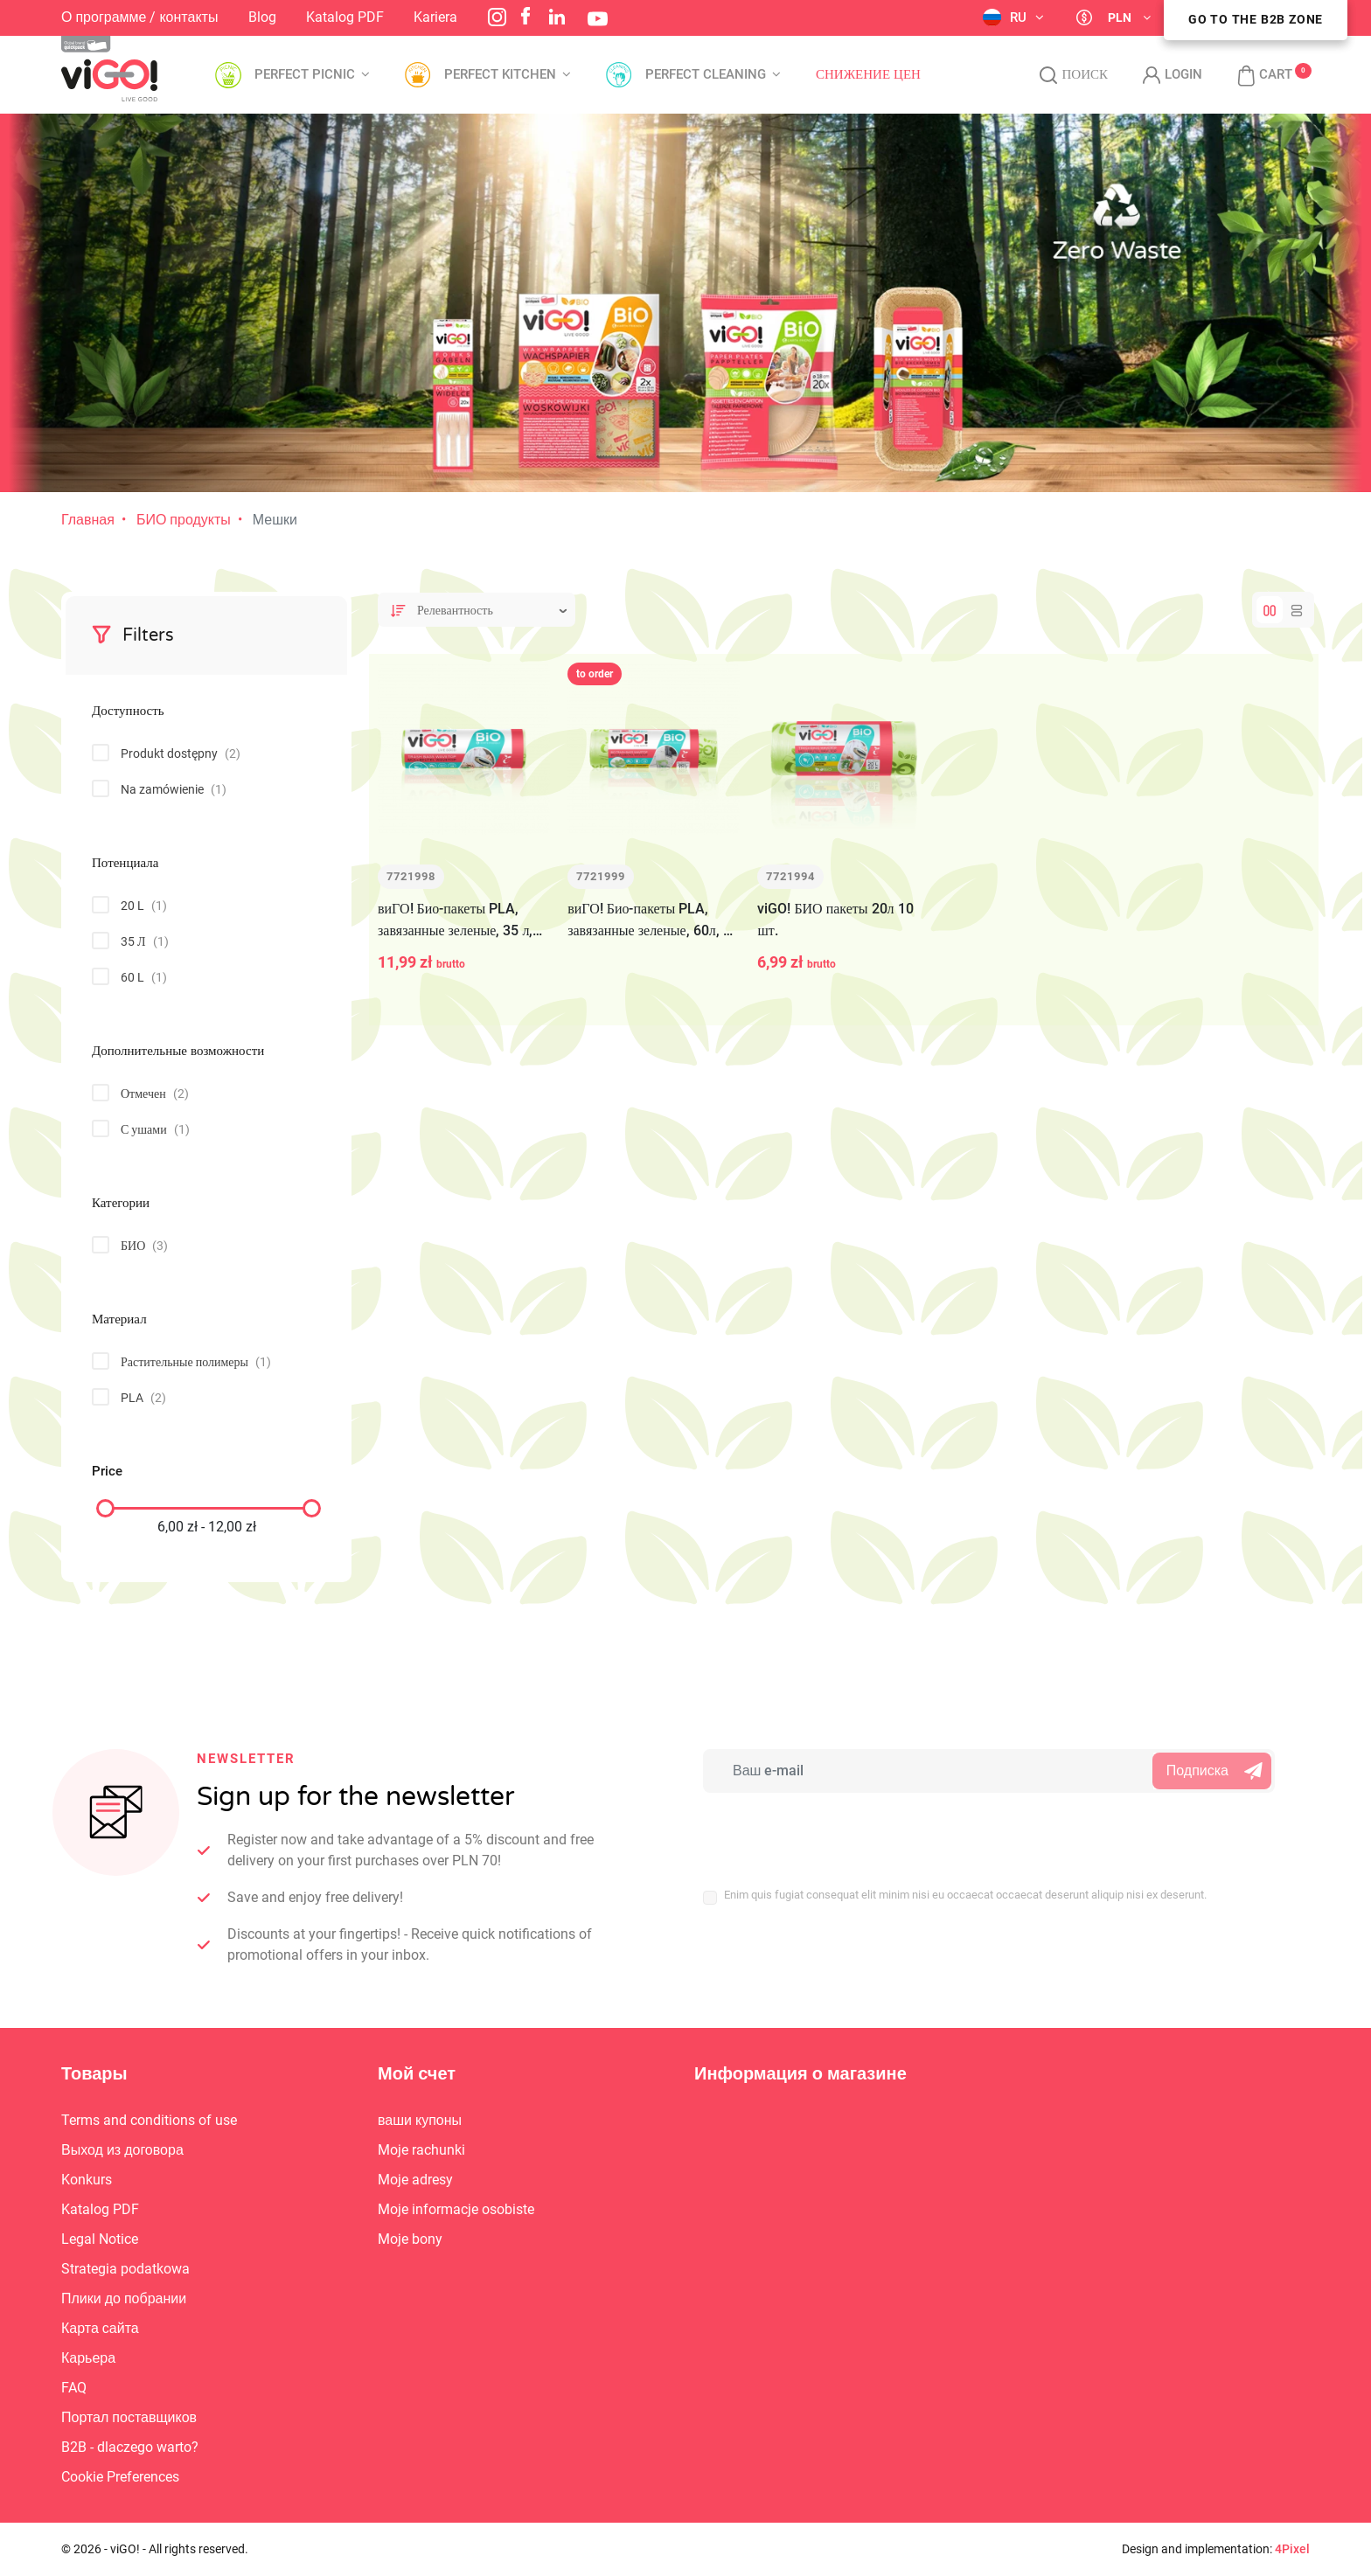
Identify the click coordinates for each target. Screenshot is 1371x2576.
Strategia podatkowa (125, 2268)
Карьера (88, 2358)
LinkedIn (557, 16)
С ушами (155, 1129)
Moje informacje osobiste (456, 2209)
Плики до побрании (123, 2298)
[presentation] (818, 1830)
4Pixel (1292, 2549)
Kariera (435, 17)
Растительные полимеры (196, 1362)
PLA (143, 1398)
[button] (1256, 75)
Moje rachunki (421, 2150)
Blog (262, 17)
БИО (144, 1246)
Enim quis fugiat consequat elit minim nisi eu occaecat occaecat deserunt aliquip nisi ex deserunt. (965, 1894)
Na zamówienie (173, 789)
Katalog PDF (345, 17)
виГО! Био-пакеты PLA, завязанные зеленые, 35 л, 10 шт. (455, 920)
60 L (144, 977)
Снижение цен (868, 74)
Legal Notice (99, 2239)
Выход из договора (122, 2150)
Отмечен (155, 1094)
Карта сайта (100, 2328)
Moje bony (410, 2239)
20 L (144, 906)
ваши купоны (420, 2120)
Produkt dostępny (180, 753)
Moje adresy (415, 2179)
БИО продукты (183, 519)
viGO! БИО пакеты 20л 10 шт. (835, 919)
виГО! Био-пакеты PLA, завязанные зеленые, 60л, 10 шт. (652, 920)
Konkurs (86, 2179)
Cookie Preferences (120, 2476)
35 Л (145, 941)
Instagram (497, 17)
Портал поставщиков (129, 2417)
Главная (88, 519)
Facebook (525, 15)
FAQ (74, 2387)
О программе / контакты (139, 17)
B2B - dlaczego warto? (129, 2447)
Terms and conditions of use (149, 2120)
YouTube (598, 19)
